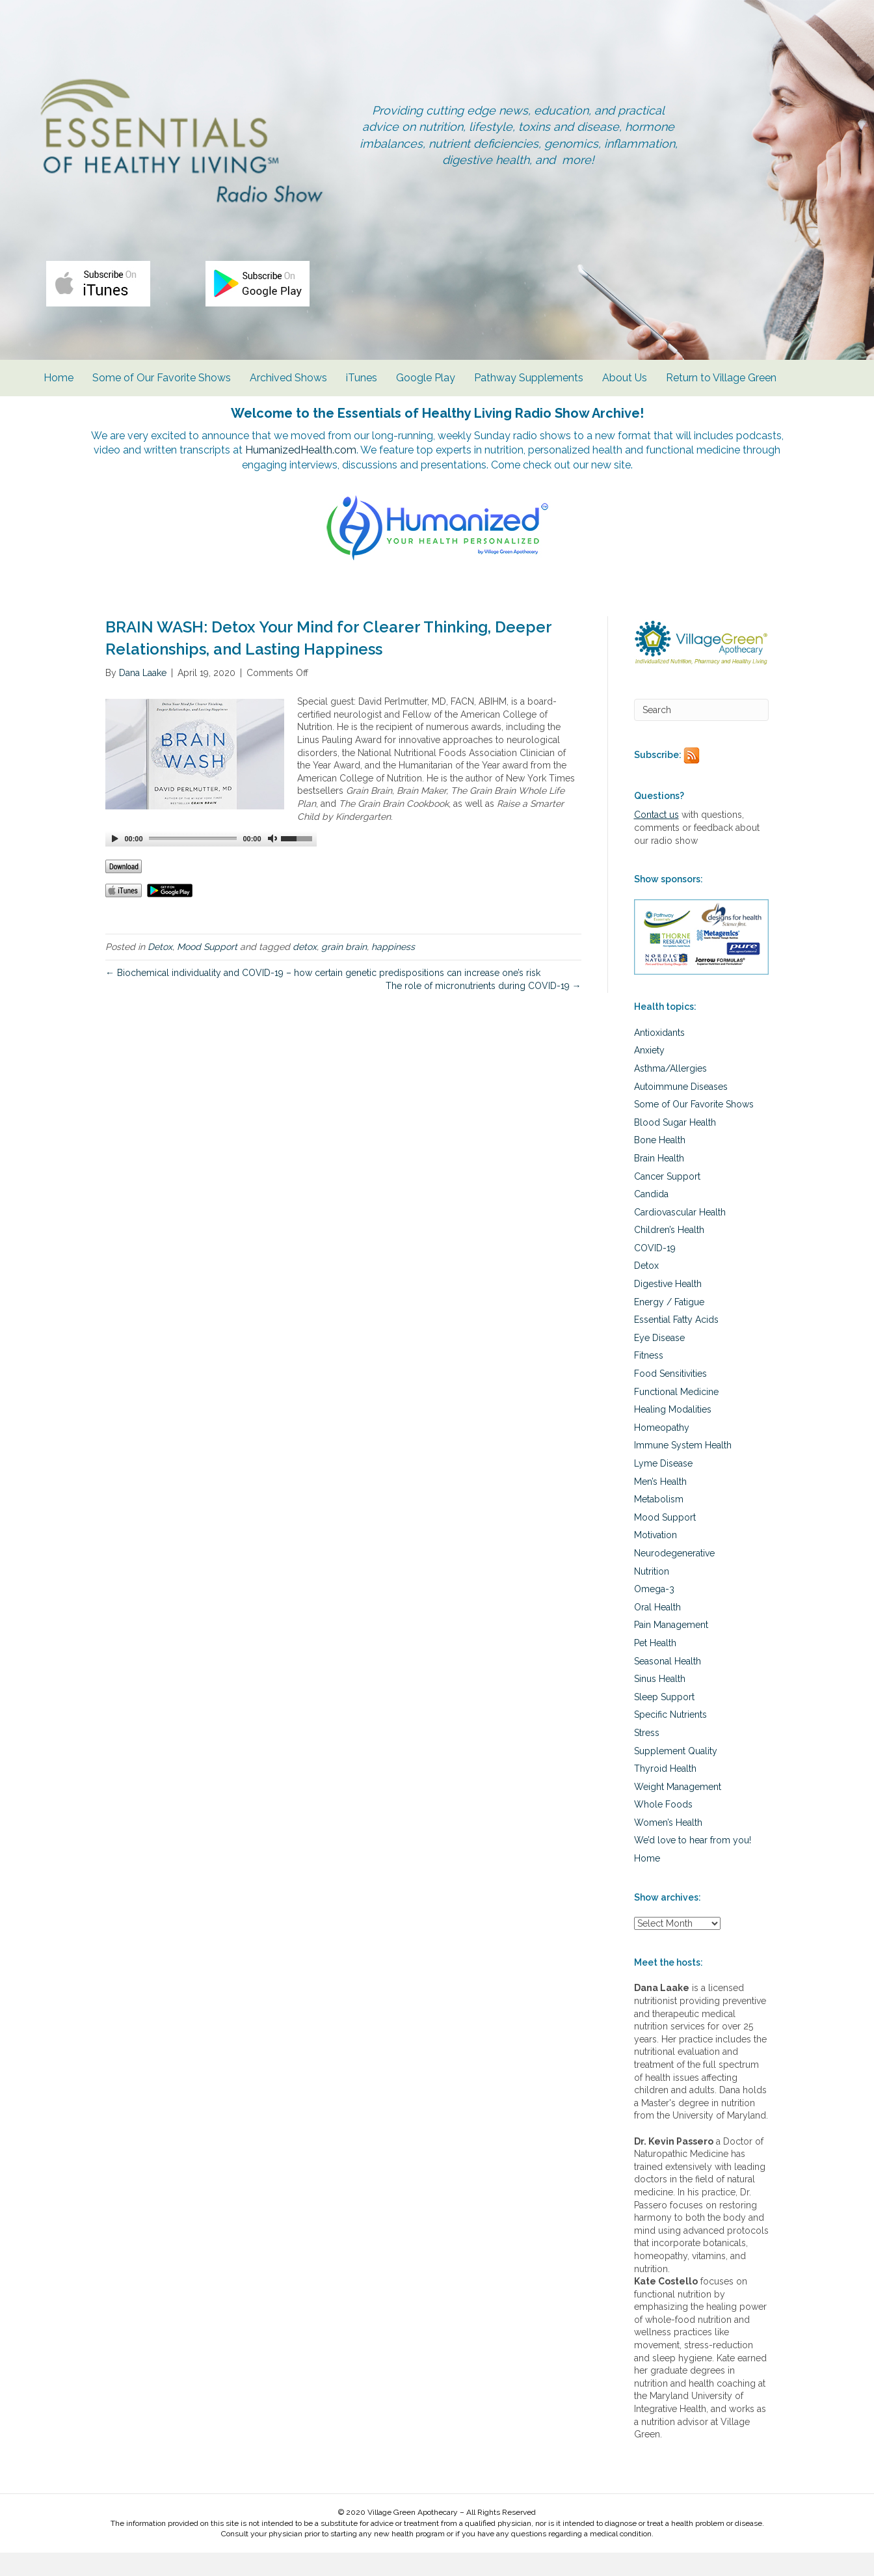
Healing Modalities (672, 1433)
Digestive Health (668, 1307)
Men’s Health (660, 1504)
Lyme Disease (663, 1487)
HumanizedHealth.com (369, 471)
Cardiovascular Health (680, 1235)
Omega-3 (654, 1612)
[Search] (701, 733)
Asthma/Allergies (670, 1092)
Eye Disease (659, 1361)
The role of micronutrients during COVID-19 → (483, 1009)
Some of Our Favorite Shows (161, 397)
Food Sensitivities (670, 1397)
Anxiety (649, 1073)
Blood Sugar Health (675, 1145)
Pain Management (671, 1648)
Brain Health (659, 1181)
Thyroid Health (665, 1792)
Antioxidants (659, 1056)
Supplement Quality (675, 1774)
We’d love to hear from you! (692, 1863)
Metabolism (658, 1522)
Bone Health (659, 1163)
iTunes (361, 397)
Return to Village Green (721, 397)
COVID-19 (655, 1271)
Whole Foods (663, 1828)
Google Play (425, 397)
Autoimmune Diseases (681, 1109)
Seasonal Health (667, 1684)
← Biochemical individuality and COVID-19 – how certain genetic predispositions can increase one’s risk (322, 996)
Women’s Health (668, 1846)
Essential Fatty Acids (676, 1343)
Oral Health (657, 1630)
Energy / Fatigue (669, 1325)
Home (58, 397)
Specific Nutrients (670, 1738)
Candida (651, 1217)
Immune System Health (683, 1468)
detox (305, 969)
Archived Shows (288, 397)
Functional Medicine (676, 1414)
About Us (624, 397)
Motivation (655, 1558)
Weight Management (677, 1809)
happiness (393, 969)
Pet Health (655, 1666)
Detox (160, 969)
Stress (646, 1756)
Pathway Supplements (528, 397)
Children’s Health (669, 1253)
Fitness (648, 1379)
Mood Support (207, 969)
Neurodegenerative (674, 1576)
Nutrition (651, 1594)
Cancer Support (667, 1199)
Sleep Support (664, 1720)
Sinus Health (659, 1702)
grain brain (344, 969)
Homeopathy (661, 1451)
